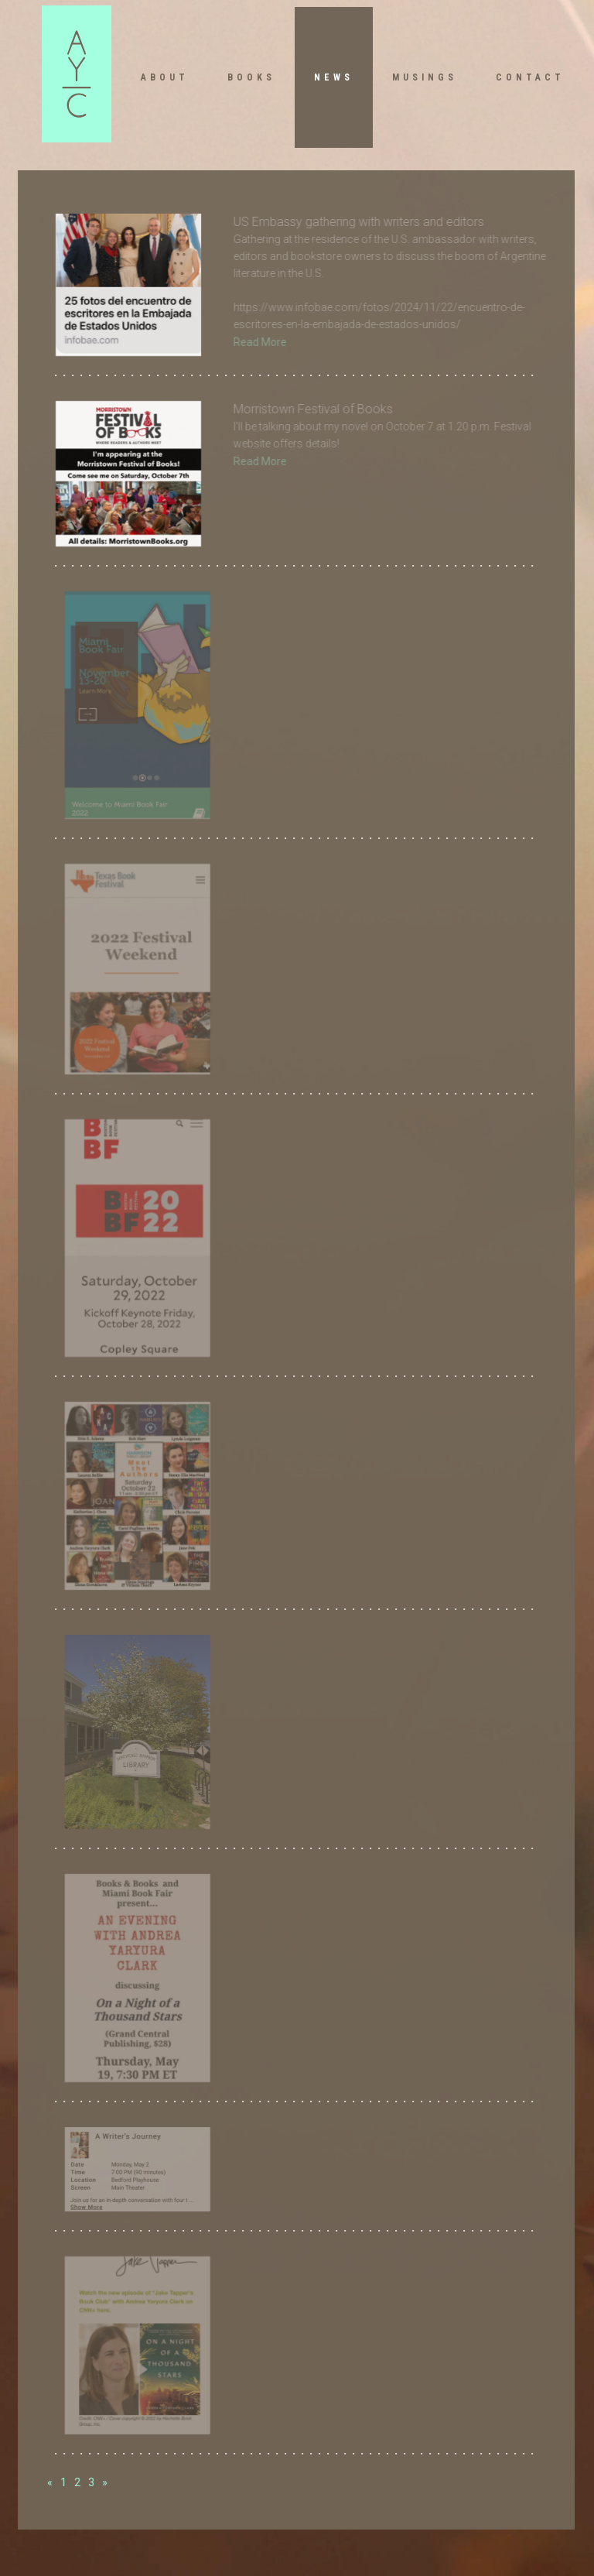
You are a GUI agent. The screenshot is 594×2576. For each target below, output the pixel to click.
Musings (424, 77)
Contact (530, 77)
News (333, 77)
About (165, 77)
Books (251, 77)
